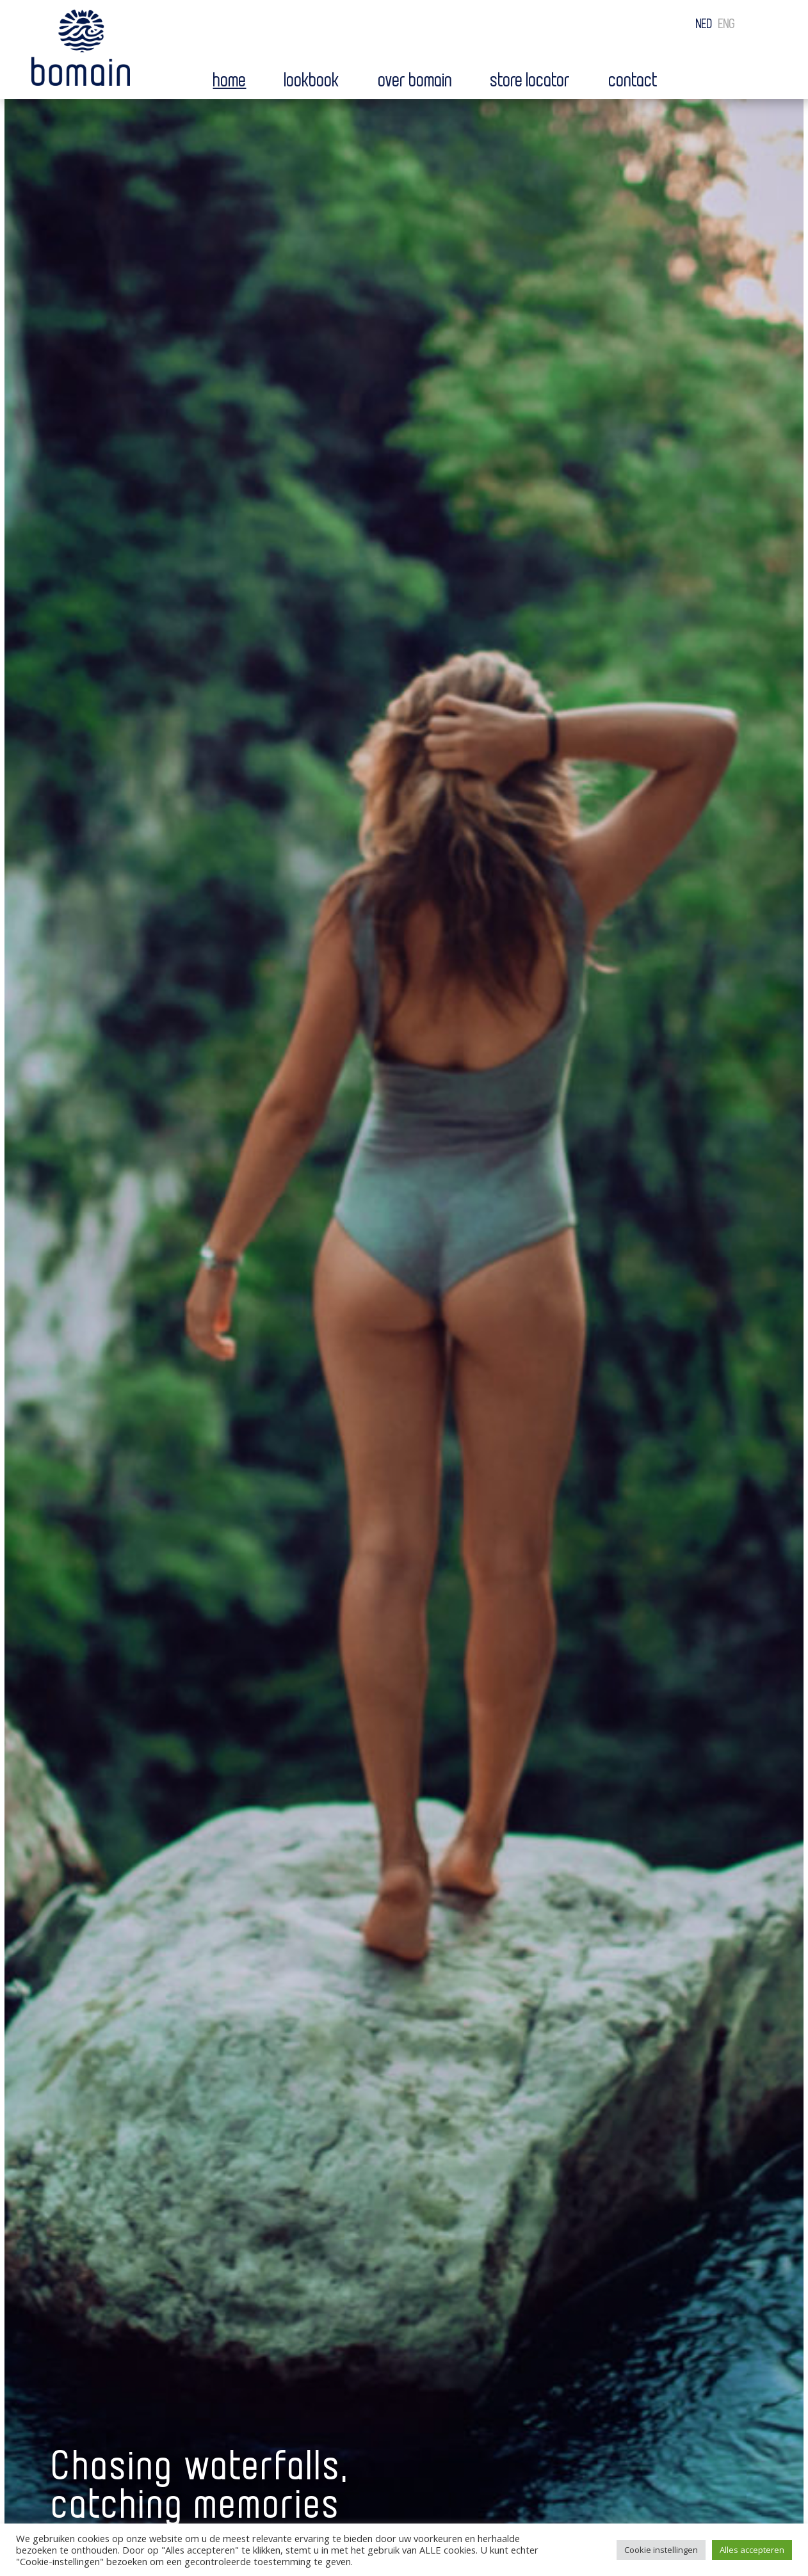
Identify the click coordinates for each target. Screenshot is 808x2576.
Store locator (530, 81)
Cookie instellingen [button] (661, 2550)
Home (229, 81)
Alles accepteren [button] (752, 2550)
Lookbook (312, 81)
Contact (633, 81)
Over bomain (415, 81)
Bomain (80, 51)
